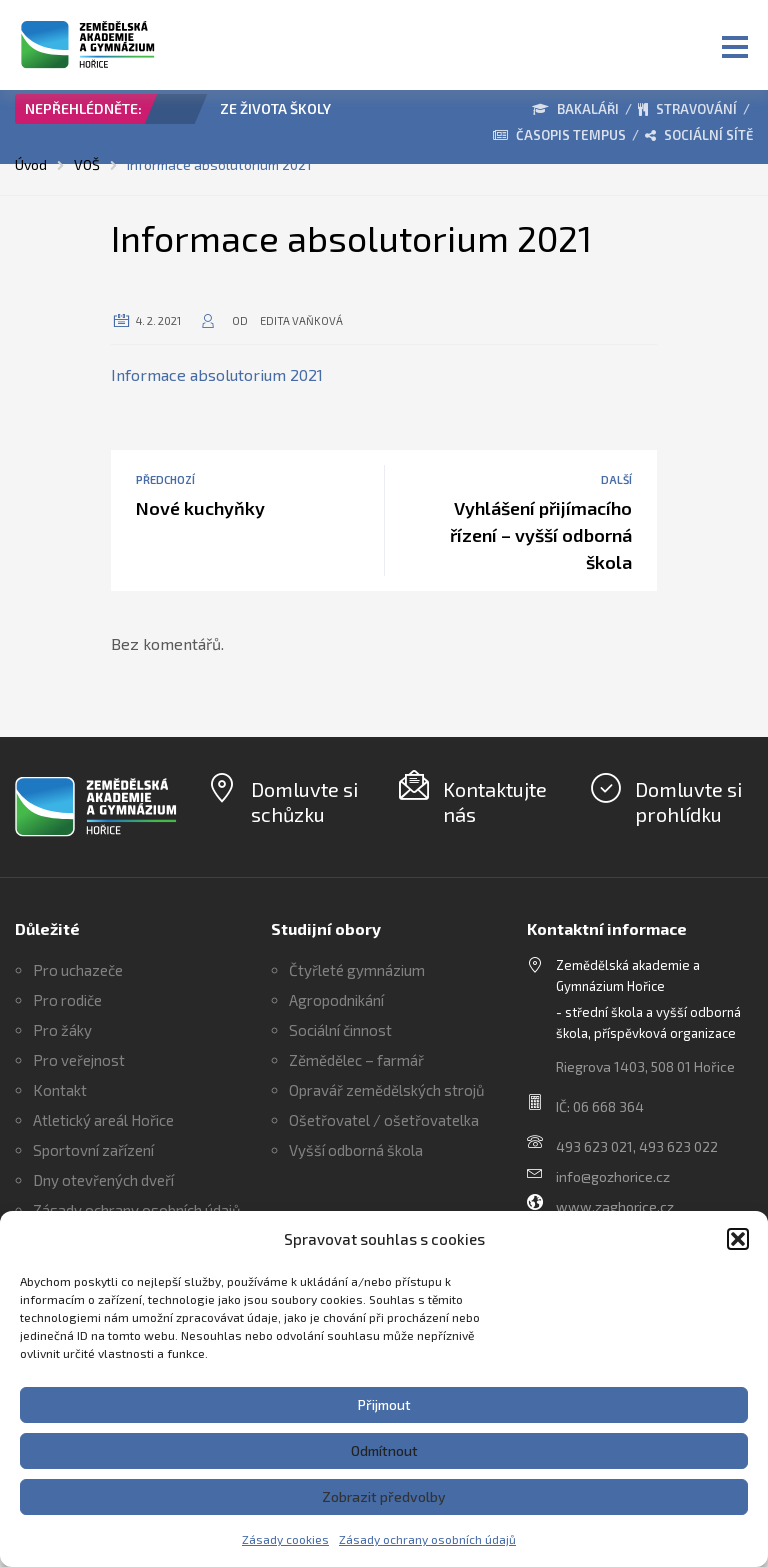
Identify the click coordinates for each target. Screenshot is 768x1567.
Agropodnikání (336, 1000)
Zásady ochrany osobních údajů (427, 1539)
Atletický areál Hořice (103, 1120)
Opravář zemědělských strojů (387, 1090)
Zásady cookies (285, 1539)
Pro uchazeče (78, 970)
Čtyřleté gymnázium (357, 970)
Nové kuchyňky (200, 508)
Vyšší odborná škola (356, 1150)
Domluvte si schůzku (304, 801)
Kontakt (60, 1090)
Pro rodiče (67, 1000)
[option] (287, 114)
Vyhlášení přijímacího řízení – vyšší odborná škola (541, 535)
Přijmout (384, 1404)
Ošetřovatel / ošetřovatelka (384, 1120)
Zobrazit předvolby (384, 1496)
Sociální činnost (340, 1030)
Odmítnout (384, 1450)
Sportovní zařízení (93, 1150)
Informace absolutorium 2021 (217, 374)
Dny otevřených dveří (103, 1180)
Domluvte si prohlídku (688, 801)
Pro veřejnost (79, 1060)
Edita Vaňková (301, 320)
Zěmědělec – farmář (356, 1060)
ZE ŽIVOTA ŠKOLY (275, 108)
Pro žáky (62, 1030)
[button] (738, 1239)
